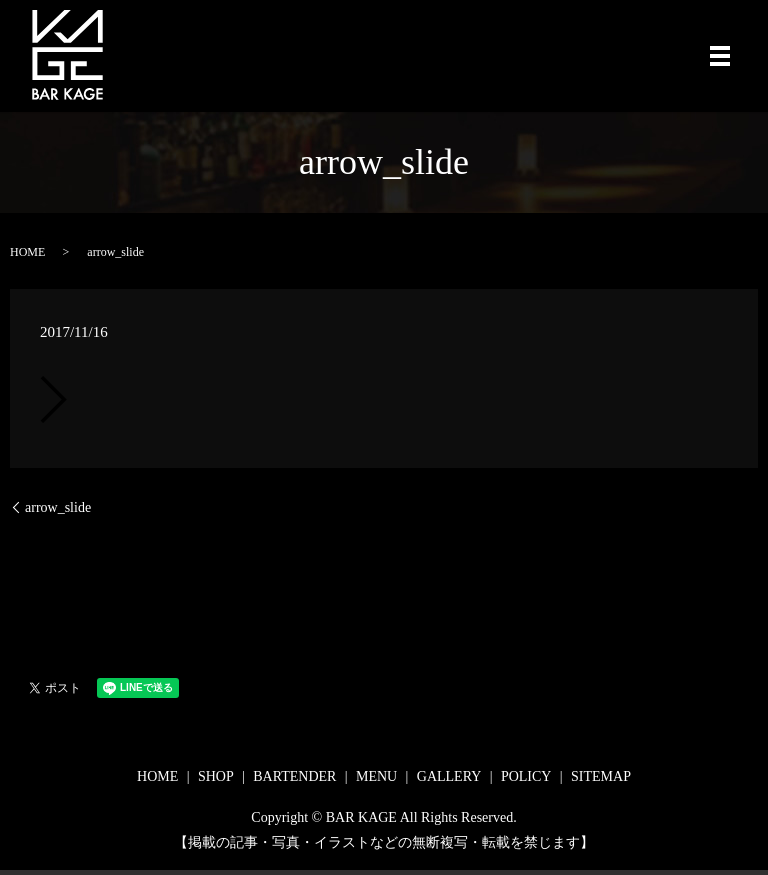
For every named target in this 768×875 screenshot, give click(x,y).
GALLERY (449, 776)
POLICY (526, 776)
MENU (376, 776)
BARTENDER (294, 776)
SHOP (216, 776)
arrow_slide (58, 507)
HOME (27, 252)
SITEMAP (601, 776)
